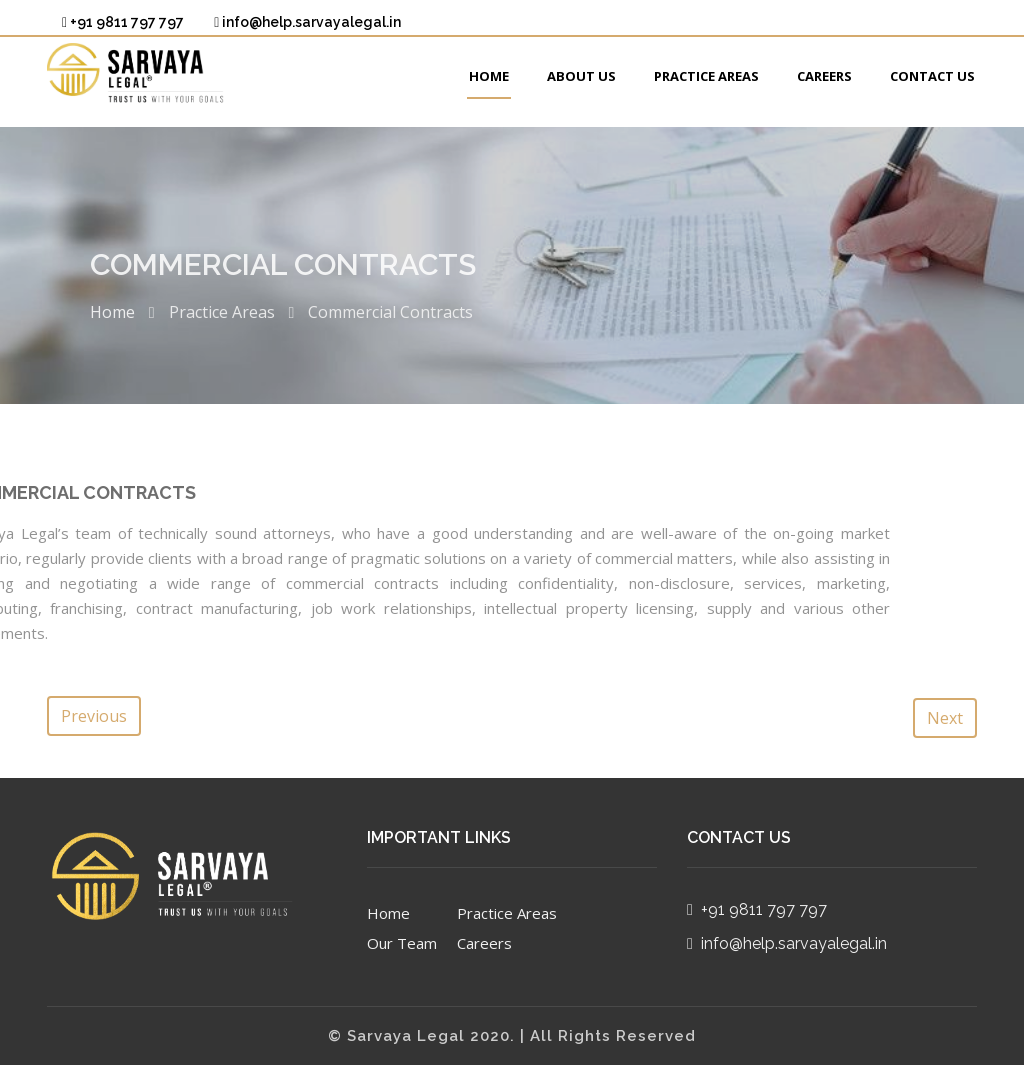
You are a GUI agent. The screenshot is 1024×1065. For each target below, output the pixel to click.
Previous (94, 716)
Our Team (402, 943)
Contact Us (932, 76)
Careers (824, 76)
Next (945, 718)
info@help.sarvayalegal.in (307, 22)
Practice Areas (706, 76)
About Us (581, 76)
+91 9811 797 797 (123, 22)
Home (489, 76)
